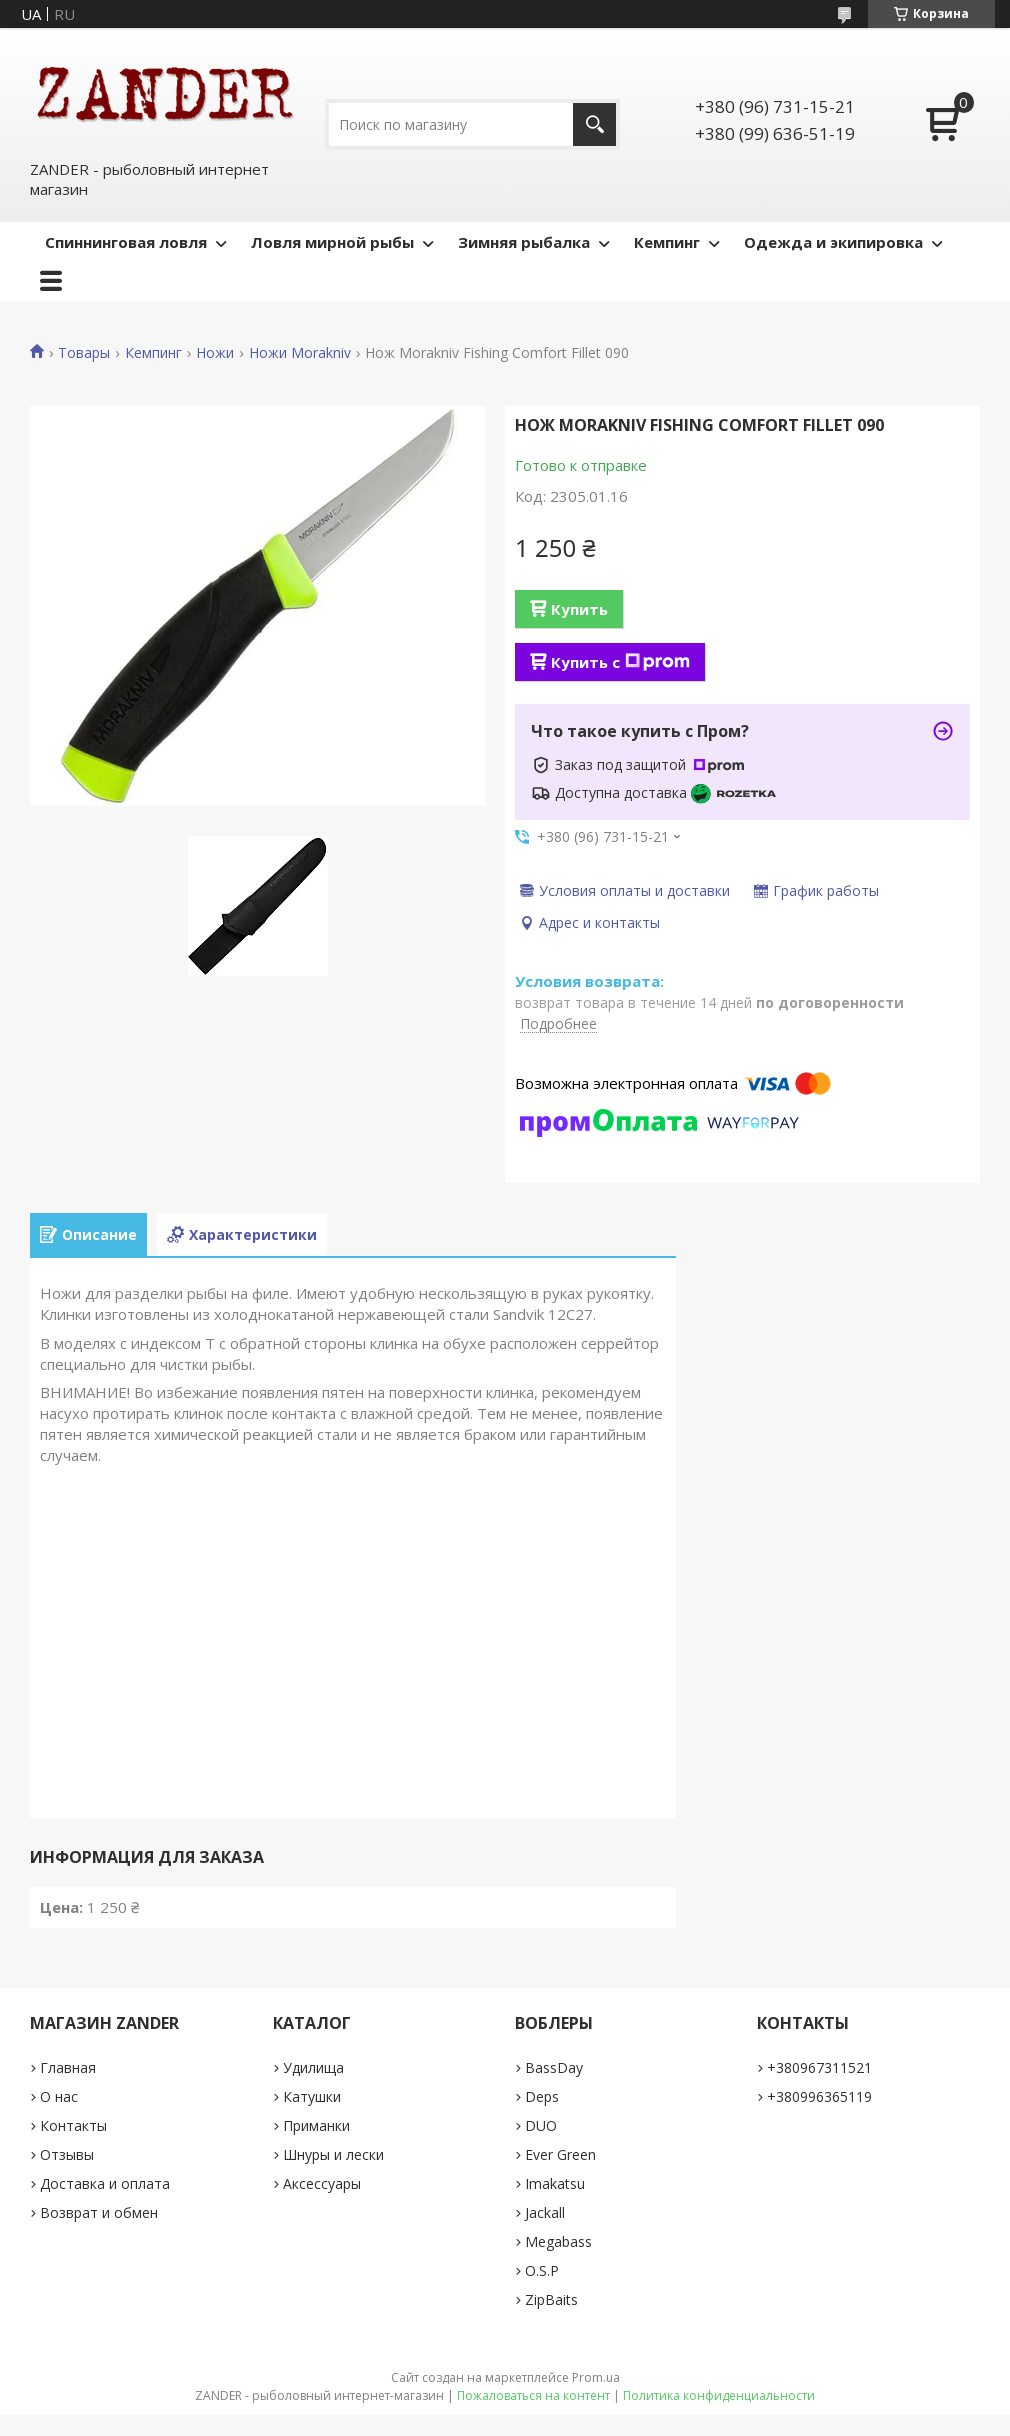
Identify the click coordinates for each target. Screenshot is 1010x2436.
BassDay (554, 2067)
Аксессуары (322, 2183)
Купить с (620, 662)
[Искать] (594, 124)
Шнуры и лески (333, 2154)
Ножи (215, 353)
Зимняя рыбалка (524, 242)
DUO (541, 2125)
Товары (84, 353)
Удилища (313, 2067)
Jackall (545, 2212)
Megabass (558, 2241)
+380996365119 (819, 2096)
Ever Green (560, 2154)
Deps (542, 2096)
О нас (59, 2096)
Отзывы (67, 2154)
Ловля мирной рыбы (332, 242)
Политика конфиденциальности (719, 2395)
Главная (68, 2067)
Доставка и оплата (105, 2183)
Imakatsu (555, 2183)
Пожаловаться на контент (533, 2395)
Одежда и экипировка (833, 242)
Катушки (312, 2096)
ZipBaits (551, 2299)
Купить (579, 609)
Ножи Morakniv (300, 353)
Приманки (316, 2125)
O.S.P (542, 2270)
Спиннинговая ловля (126, 242)
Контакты (73, 2125)
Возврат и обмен (99, 2212)
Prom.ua (596, 2377)
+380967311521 (819, 2067)
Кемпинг (667, 242)
